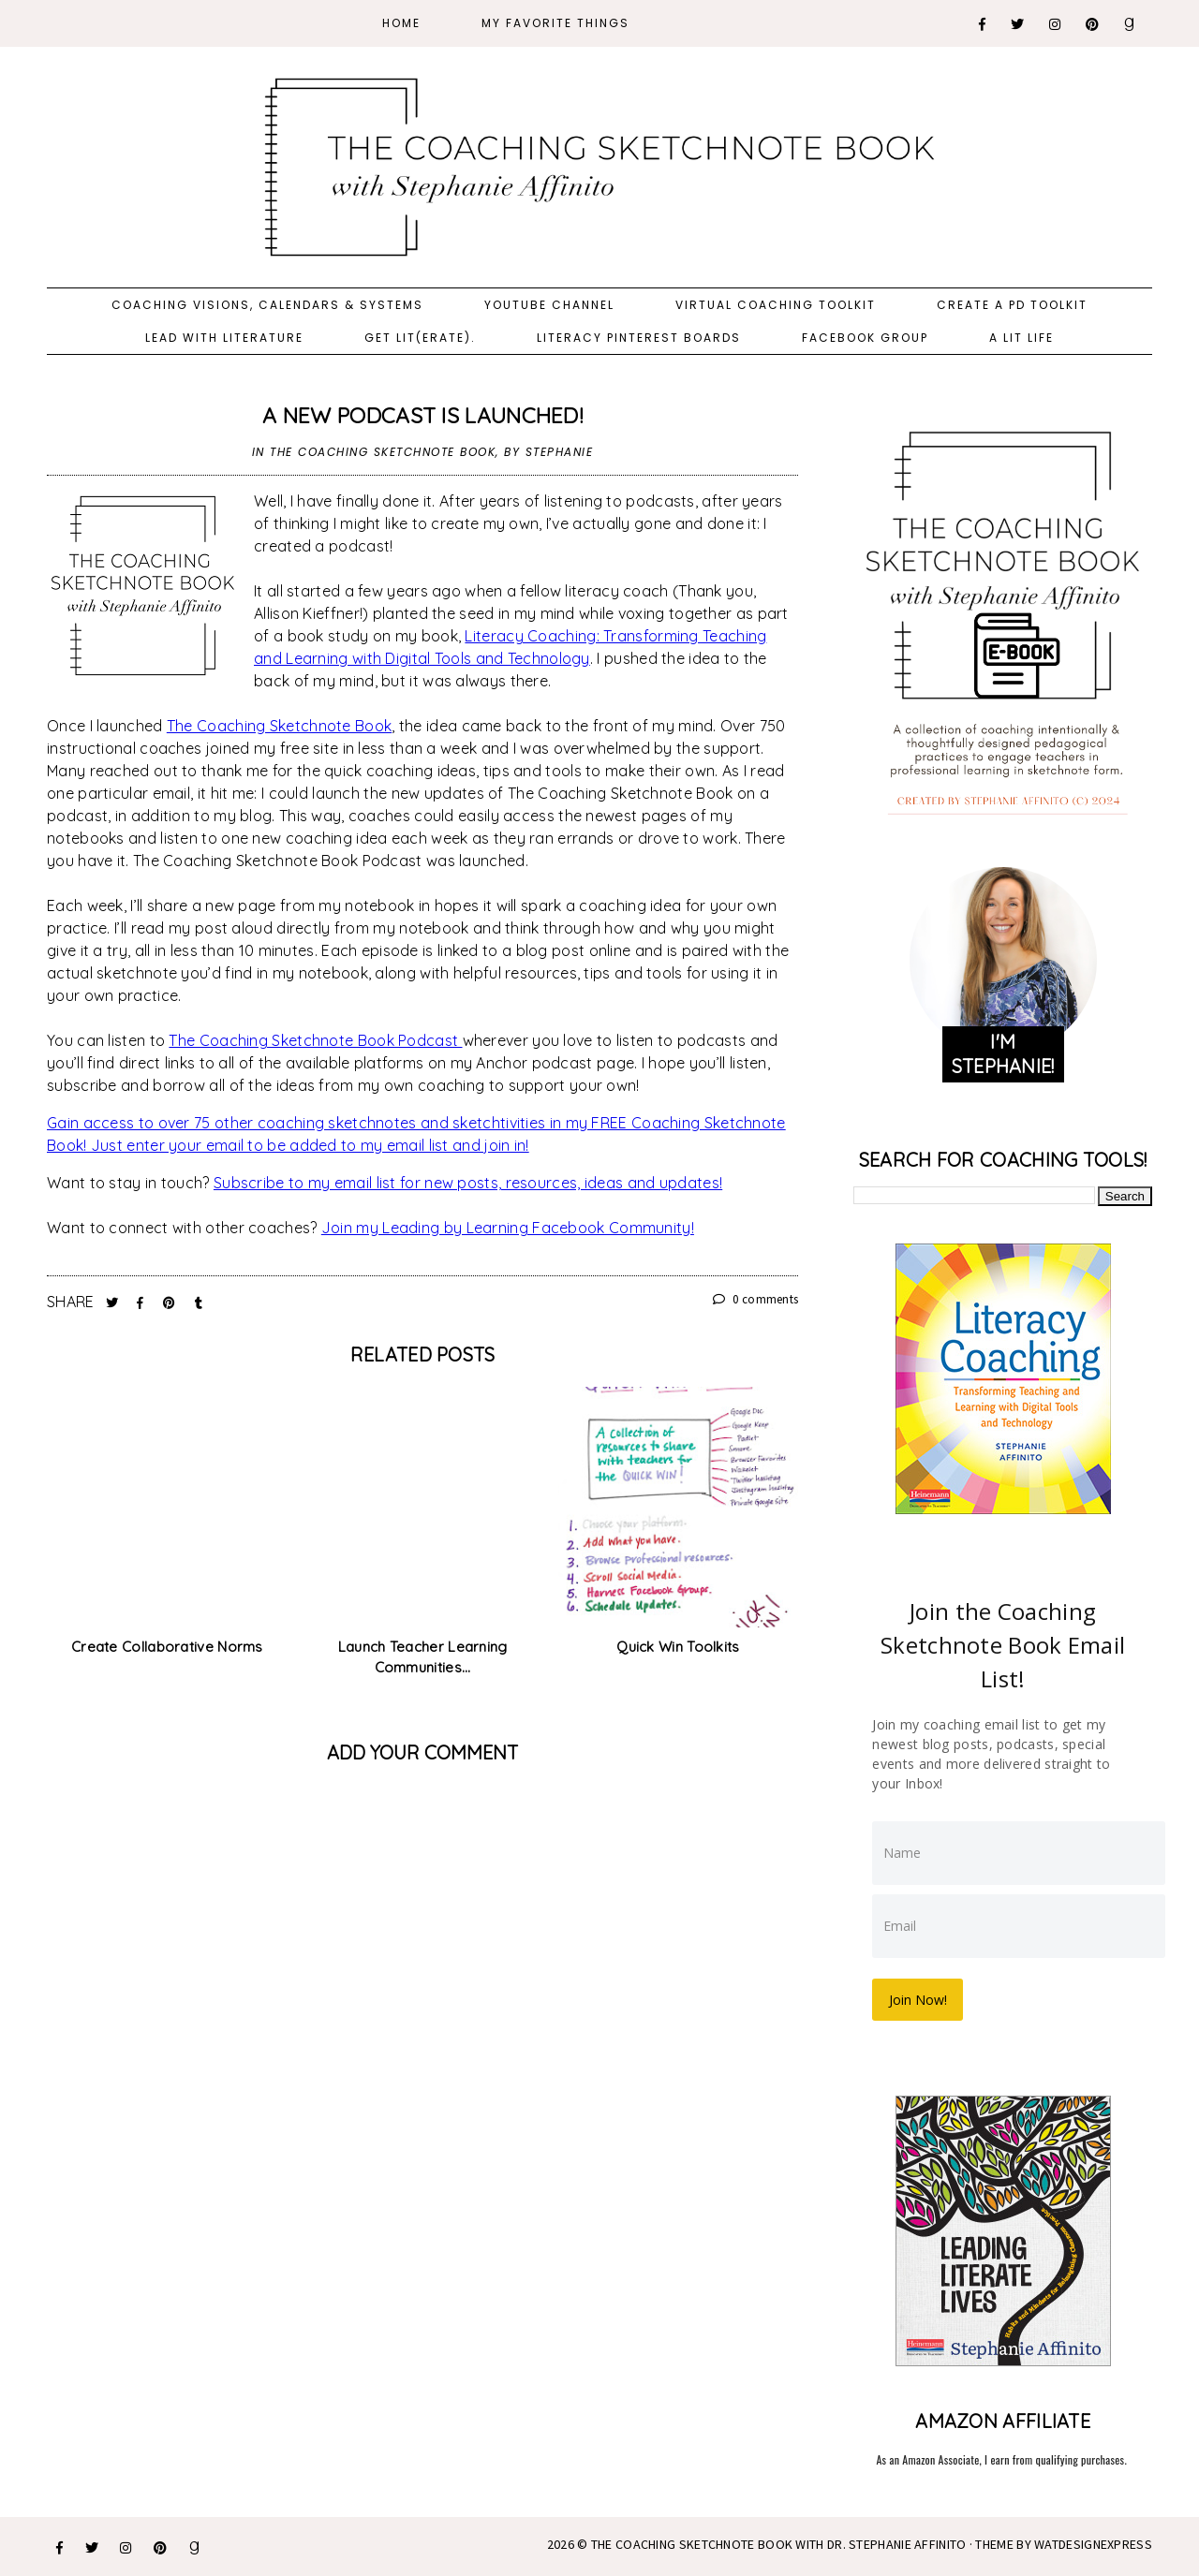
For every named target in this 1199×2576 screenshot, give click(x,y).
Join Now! (920, 1998)
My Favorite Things (555, 23)
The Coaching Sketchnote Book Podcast (315, 1040)
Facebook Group (865, 338)
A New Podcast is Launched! (422, 415)
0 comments (756, 1299)
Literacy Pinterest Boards (639, 338)
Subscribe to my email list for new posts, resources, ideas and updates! (468, 1182)
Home (401, 23)
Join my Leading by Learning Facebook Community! (507, 1227)
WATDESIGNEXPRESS (1093, 2542)
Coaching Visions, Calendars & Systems (267, 305)
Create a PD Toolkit (1012, 305)
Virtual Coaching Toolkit (775, 305)
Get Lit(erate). (420, 338)
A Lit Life (1021, 338)
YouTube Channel (549, 305)
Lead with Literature (224, 338)
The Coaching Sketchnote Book (383, 452)
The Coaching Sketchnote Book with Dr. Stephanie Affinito (779, 2542)
